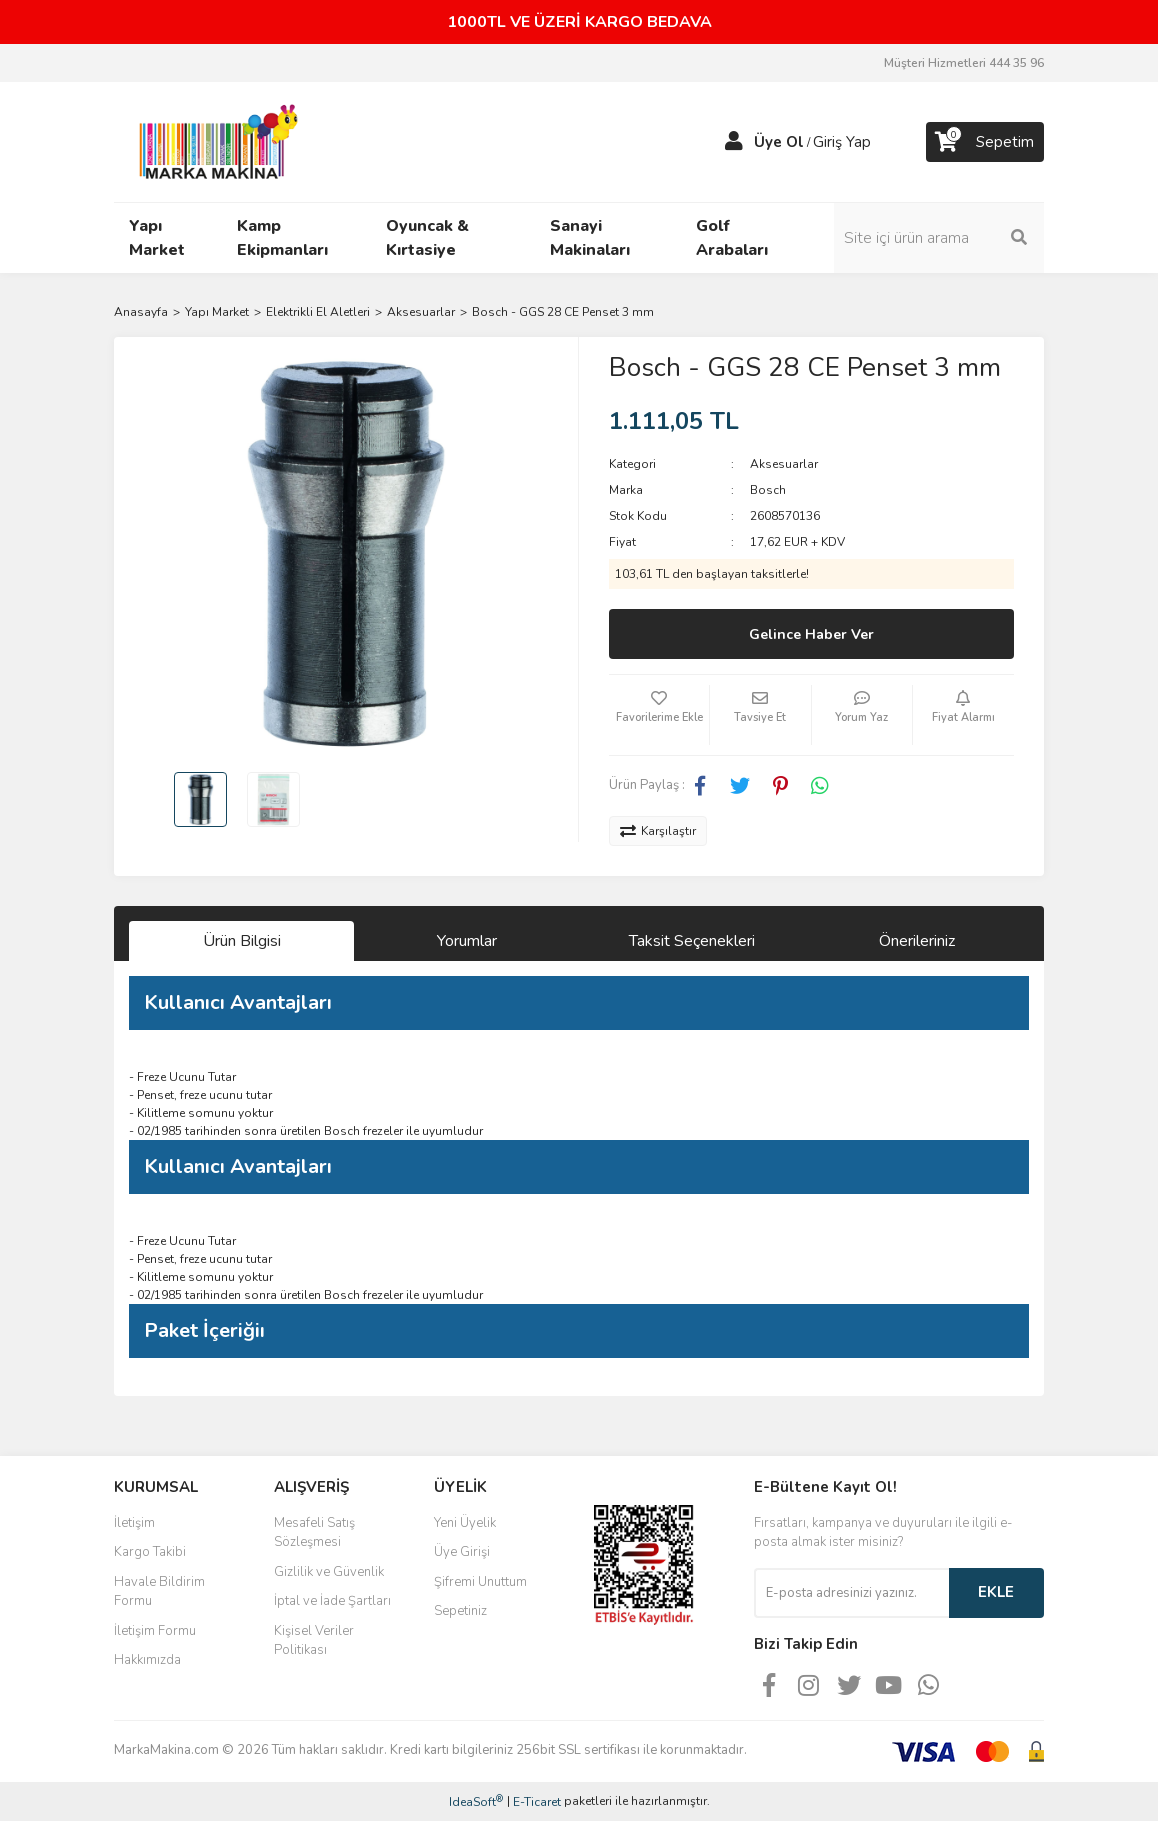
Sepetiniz (460, 1611)
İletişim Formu (155, 1631)
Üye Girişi (462, 1552)
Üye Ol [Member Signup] (779, 142)
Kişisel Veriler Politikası (314, 1641)
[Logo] (213, 141)
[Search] (939, 238)
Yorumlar (467, 941)
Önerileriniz (917, 941)
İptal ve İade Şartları (332, 1601)
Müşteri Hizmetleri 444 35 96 (964, 63)
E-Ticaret (537, 1802)
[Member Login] (734, 142)
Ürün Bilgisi (242, 941)
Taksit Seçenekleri (692, 941)
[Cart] (985, 142)
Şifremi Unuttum (480, 1582)
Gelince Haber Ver (811, 634)
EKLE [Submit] (996, 1592)
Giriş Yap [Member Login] (842, 142)
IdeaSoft (476, 1801)
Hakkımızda (147, 1660)
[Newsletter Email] (851, 1593)
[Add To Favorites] (659, 715)
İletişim (134, 1523)
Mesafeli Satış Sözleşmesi (314, 1533)
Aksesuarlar (784, 464)
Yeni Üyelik (465, 1523)
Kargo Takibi (150, 1552)
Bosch (768, 490)
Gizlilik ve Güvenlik (329, 1572)
